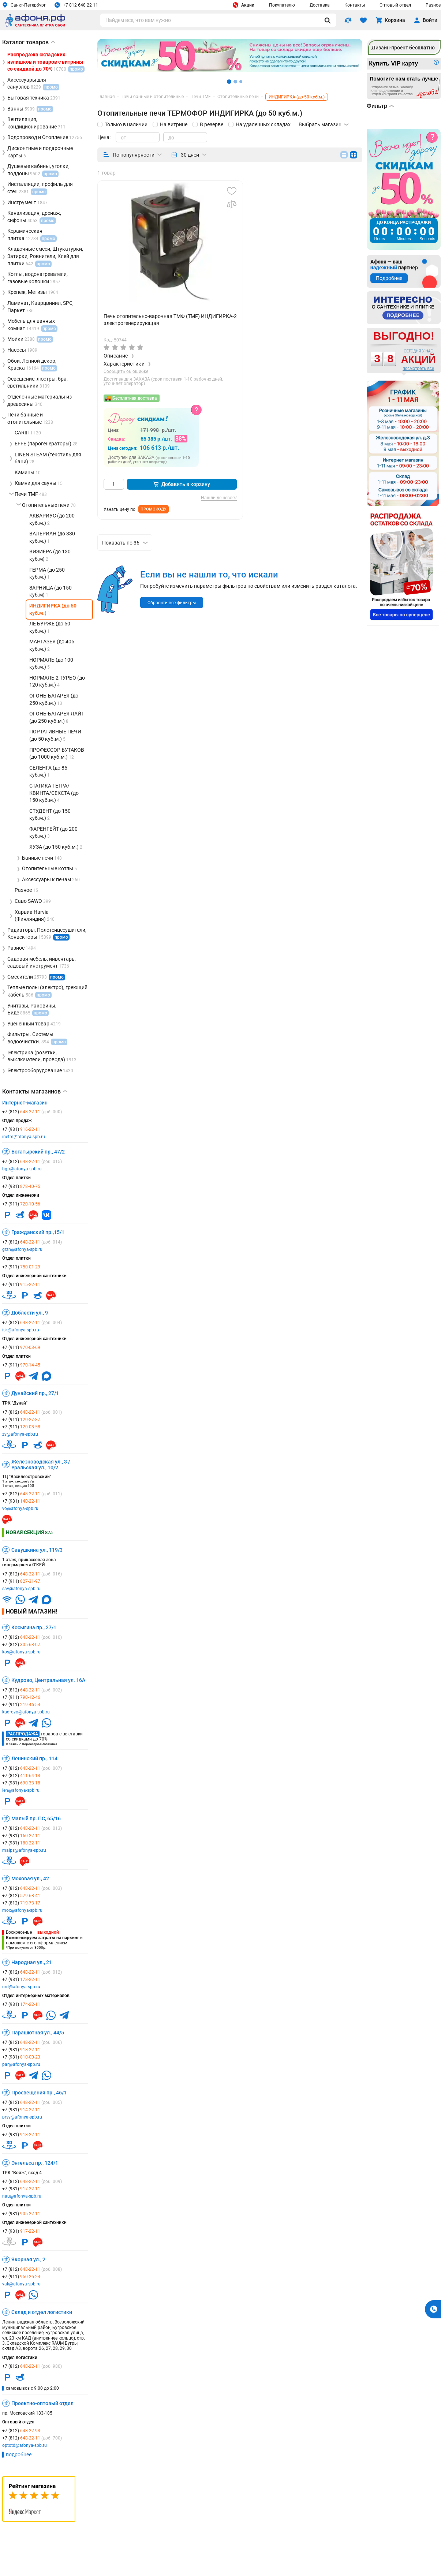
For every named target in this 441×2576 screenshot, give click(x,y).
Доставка (320, 5)
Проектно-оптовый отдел (42, 2403)
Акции (243, 5)
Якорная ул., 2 (28, 2259)
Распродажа (22, 1733)
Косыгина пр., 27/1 (33, 1627)
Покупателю (282, 5)
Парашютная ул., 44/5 (37, 2032)
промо (61, 937)
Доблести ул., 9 (29, 1313)
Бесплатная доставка (134, 398)
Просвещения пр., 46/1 (39, 2092)
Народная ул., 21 (31, 1962)
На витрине (173, 124)
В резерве (211, 124)
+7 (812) (32, 1111)
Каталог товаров (28, 42)
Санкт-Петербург (24, 5)
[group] (170, 241)
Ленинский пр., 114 (34, 1758)
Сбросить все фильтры (171, 602)
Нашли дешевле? (219, 498)
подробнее (18, 2454)
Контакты (354, 5)
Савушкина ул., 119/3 (37, 1550)
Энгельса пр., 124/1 (34, 2163)
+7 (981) (21, 1129)
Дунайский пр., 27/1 (35, 1393)
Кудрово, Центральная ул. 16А (48, 1680)
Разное (433, 5)
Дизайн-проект (403, 48)
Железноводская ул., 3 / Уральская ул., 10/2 (40, 1464)
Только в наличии (126, 124)
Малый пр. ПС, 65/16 (36, 1818)
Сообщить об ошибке (126, 371)
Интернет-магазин (25, 1103)
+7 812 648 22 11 (76, 5)
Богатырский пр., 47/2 (38, 1152)
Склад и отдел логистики (41, 2312)
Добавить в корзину (181, 484)
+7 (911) (21, 1204)
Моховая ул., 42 (30, 1878)
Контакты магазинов (34, 1092)
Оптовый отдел (395, 5)
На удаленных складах (263, 124)
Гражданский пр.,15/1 (37, 1232)
